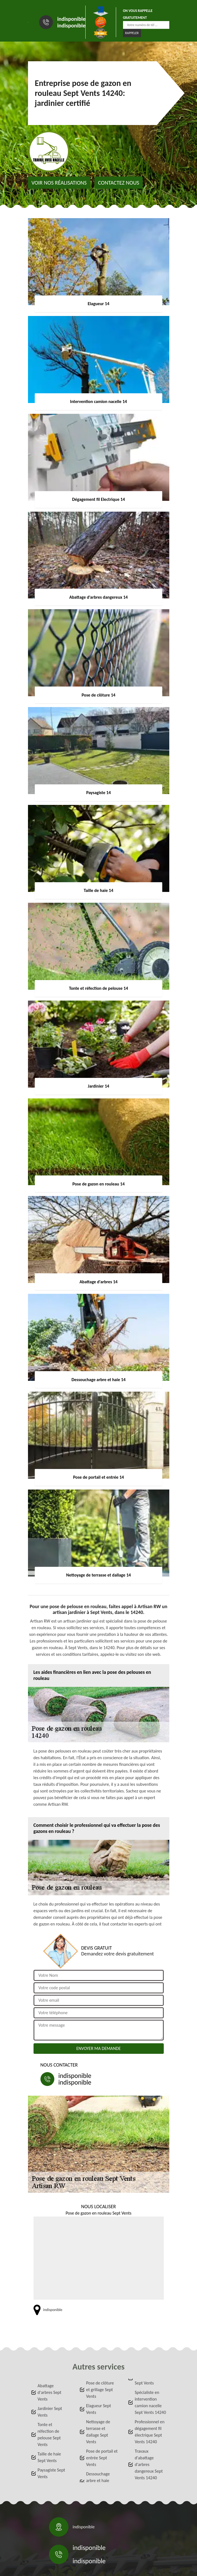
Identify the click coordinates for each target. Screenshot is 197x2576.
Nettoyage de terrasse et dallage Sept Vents (98, 2431)
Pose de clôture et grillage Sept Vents (100, 2389)
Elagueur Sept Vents (98, 2409)
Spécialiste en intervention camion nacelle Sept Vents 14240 (150, 2402)
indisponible (71, 19)
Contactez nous (118, 182)
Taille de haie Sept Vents (49, 2457)
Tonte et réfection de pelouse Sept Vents (49, 2434)
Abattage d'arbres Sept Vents (50, 2392)
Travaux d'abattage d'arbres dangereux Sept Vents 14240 (149, 2464)
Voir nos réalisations (59, 182)
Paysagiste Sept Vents (51, 2473)
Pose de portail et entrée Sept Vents (102, 2458)
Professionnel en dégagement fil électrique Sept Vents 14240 (150, 2431)
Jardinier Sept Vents (50, 2412)
